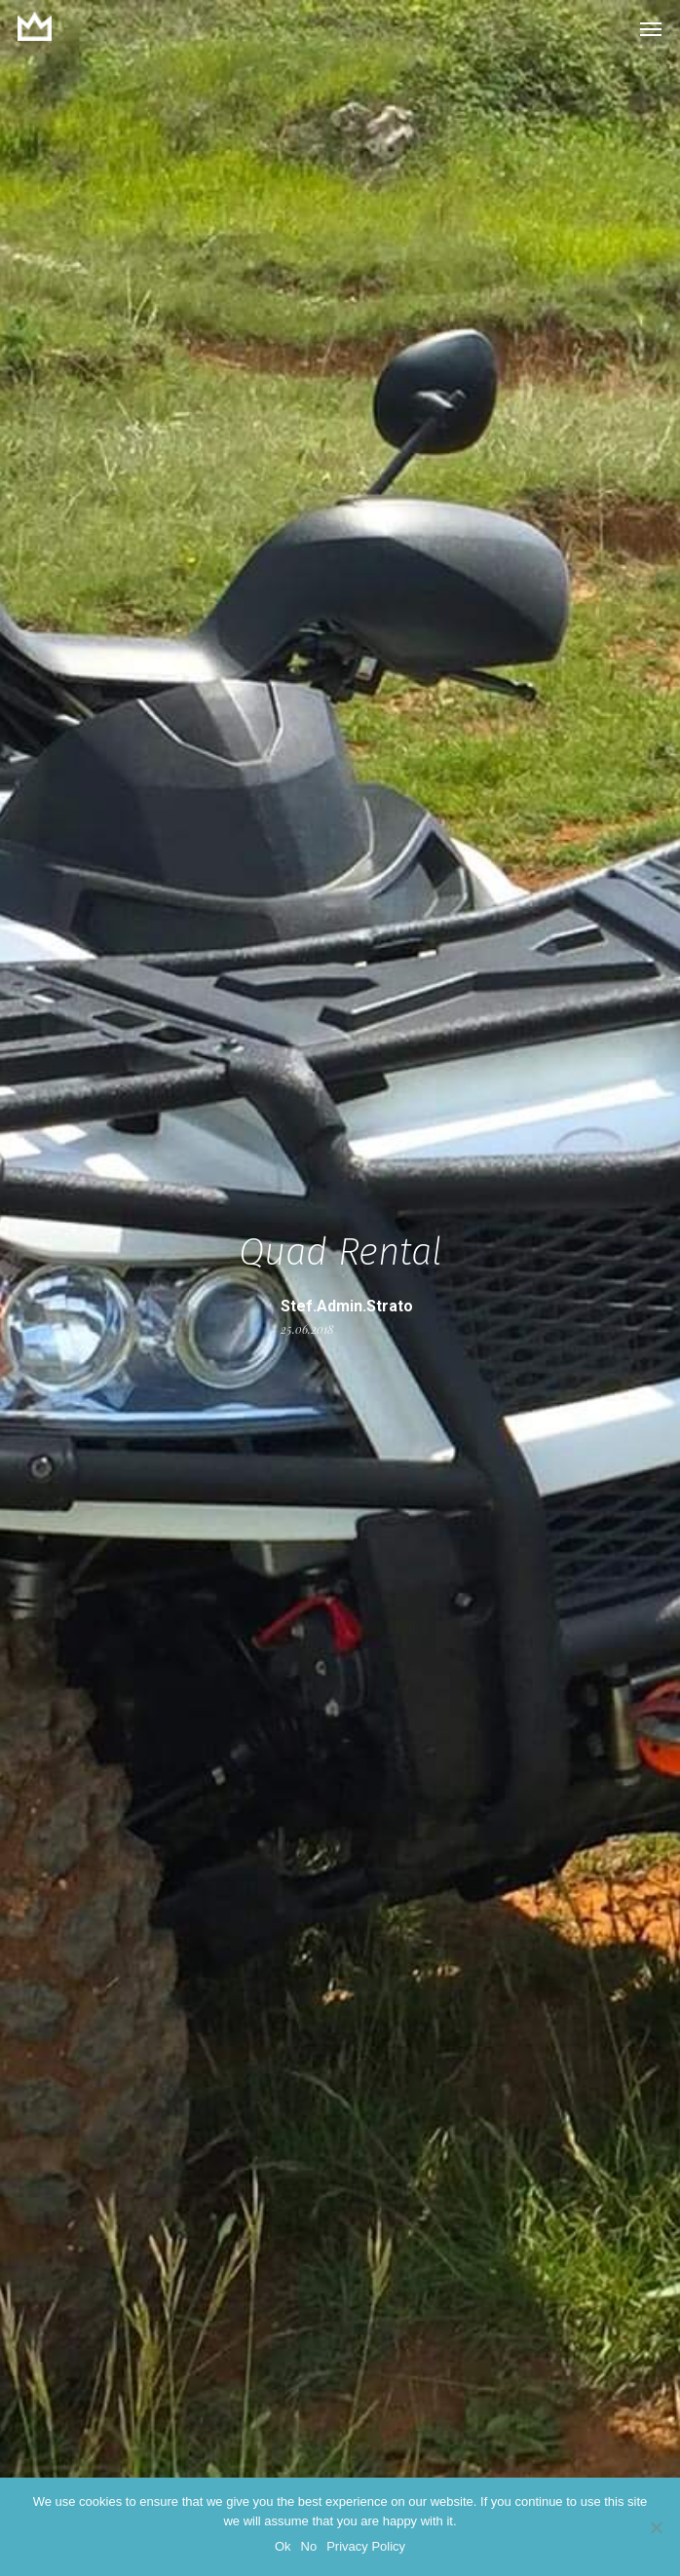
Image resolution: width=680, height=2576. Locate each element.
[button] (650, 28)
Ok (283, 2546)
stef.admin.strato (347, 1306)
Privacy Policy (365, 2546)
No (309, 2546)
